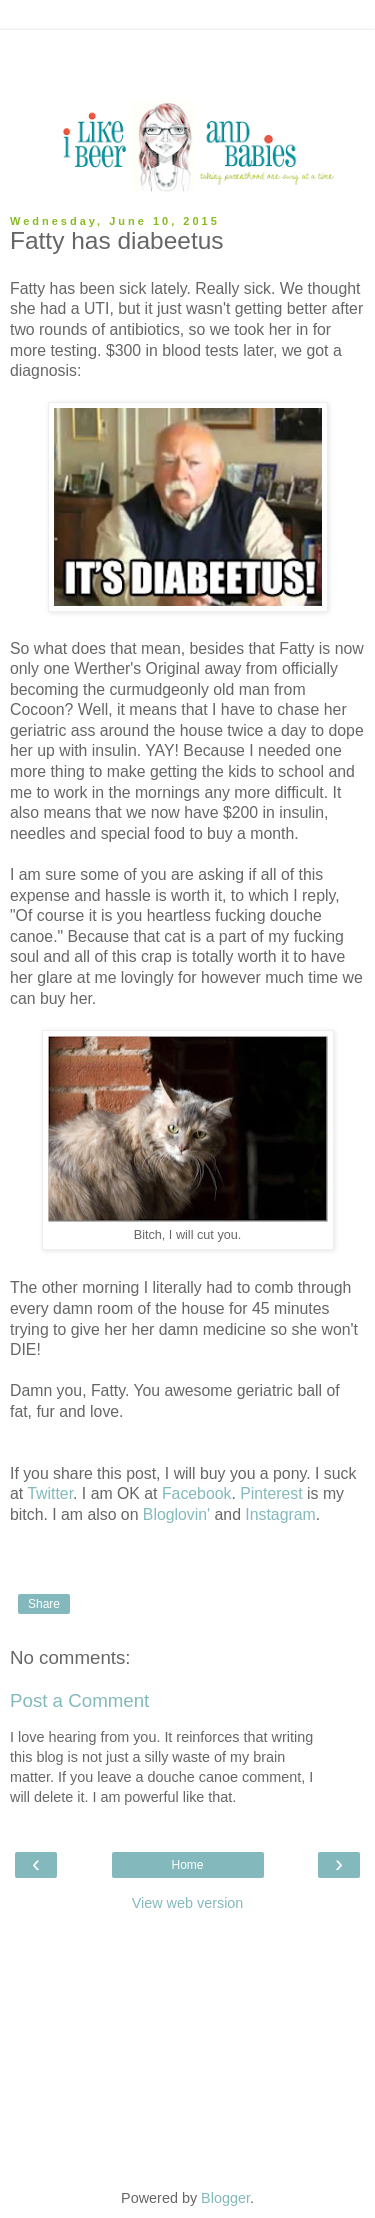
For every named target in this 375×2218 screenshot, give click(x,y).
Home (187, 1865)
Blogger (225, 2198)
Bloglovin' (176, 1514)
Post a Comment (79, 1700)
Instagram (280, 1514)
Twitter (50, 1493)
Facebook (197, 1493)
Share (44, 1604)
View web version (188, 1903)
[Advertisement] (188, 55)
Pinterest (271, 1493)
